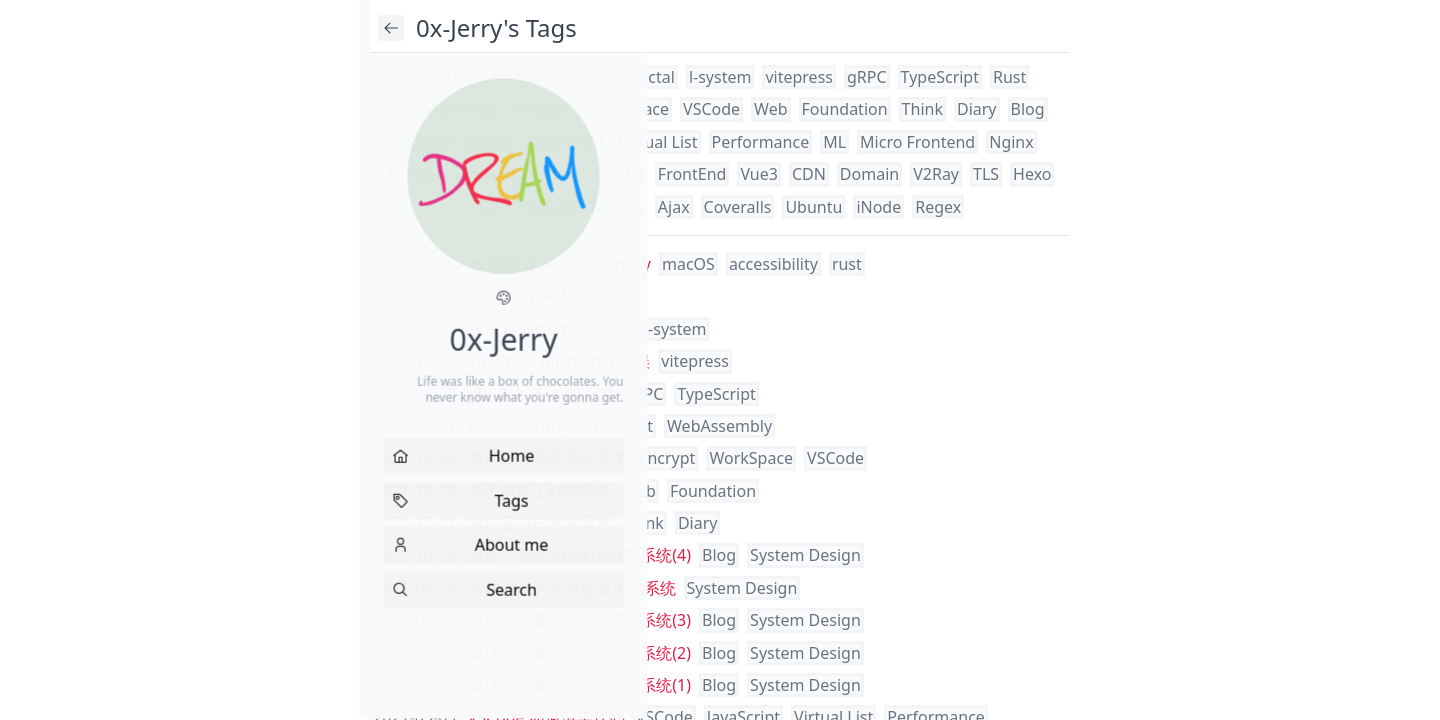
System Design (461, 142)
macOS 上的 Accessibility (559, 264)
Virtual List (657, 142)
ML (834, 142)
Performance (761, 142)
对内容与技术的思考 (540, 523)
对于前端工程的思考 (540, 491)
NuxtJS (618, 174)
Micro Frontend (917, 142)
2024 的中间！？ (528, 296)
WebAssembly (447, 109)
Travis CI (545, 207)
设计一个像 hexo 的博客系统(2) (580, 653)
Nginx (1011, 142)
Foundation (845, 109)
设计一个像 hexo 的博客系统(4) (580, 555)
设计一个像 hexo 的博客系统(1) (580, 685)
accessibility (525, 77)
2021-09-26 (415, 685)
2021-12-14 (415, 491)
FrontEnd (692, 174)
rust (599, 77)
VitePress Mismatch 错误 (559, 361)
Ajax (674, 207)
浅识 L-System (520, 329)
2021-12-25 (415, 458)
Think (922, 109)
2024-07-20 (415, 296)
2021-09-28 (415, 588)
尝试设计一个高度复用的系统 (572, 588)
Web (770, 109)
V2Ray (936, 174)
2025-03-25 (415, 264)
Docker (415, 174)
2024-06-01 (415, 329)
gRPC (867, 77)
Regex (938, 207)
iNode (878, 207)
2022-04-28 (415, 394)
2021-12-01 (415, 523)
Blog (1028, 109)
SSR (524, 174)
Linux (476, 174)
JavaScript (567, 142)
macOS (440, 77)
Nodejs (617, 207)
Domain (869, 174)
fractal (651, 77)
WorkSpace (627, 109)
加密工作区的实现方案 (548, 458)
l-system (720, 77)
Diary (977, 109)
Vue (566, 174)
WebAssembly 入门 (538, 426)
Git (490, 207)
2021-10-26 (415, 555)
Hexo (1032, 174)
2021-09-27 (415, 653)
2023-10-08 (415, 361)
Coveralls (738, 207)
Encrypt (543, 109)
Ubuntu (813, 207)
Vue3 (759, 174)
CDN (809, 174)
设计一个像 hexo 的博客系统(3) (580, 620)
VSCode (711, 109)
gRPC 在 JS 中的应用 (540, 394)
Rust (1009, 77)
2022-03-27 (415, 426)
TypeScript (940, 77)
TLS (986, 174)
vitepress (799, 77)
